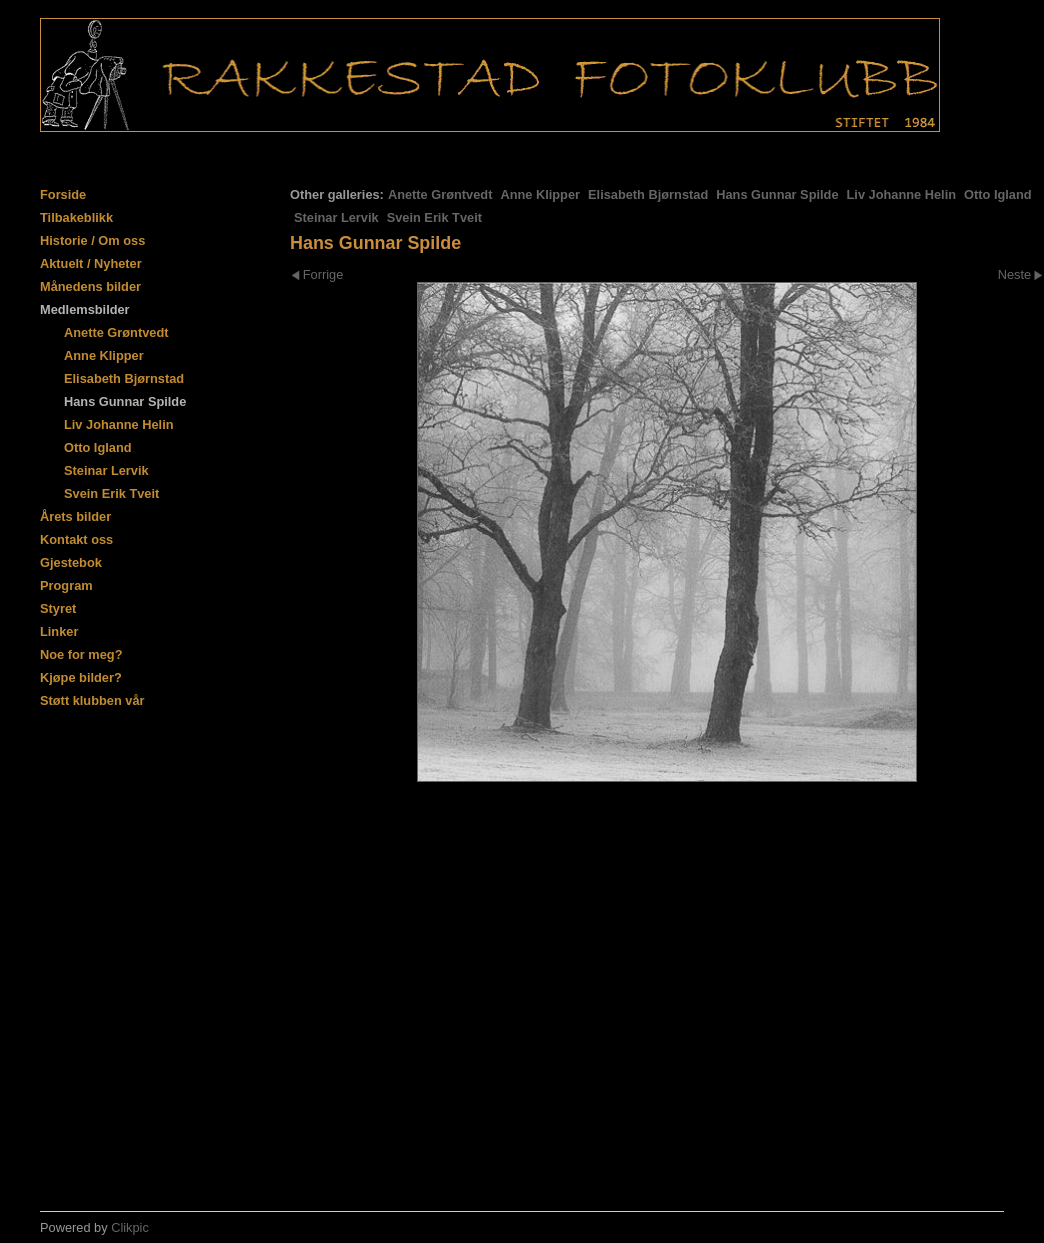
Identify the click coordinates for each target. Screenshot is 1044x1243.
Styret (58, 608)
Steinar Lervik (336, 217)
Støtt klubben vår (92, 700)
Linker (59, 631)
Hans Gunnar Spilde (777, 194)
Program (66, 585)
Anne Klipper (540, 194)
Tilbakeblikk (76, 217)
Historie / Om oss (92, 240)
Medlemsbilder (85, 309)
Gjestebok (71, 562)
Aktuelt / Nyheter (91, 263)
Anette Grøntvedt (440, 194)
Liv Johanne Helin (902, 194)
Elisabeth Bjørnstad (648, 194)
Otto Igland (998, 194)
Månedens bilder (90, 286)
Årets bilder (75, 516)
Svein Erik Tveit (434, 217)
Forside (63, 194)
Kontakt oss (76, 539)
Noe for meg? (81, 654)
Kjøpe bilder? (81, 677)
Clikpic (130, 1227)
